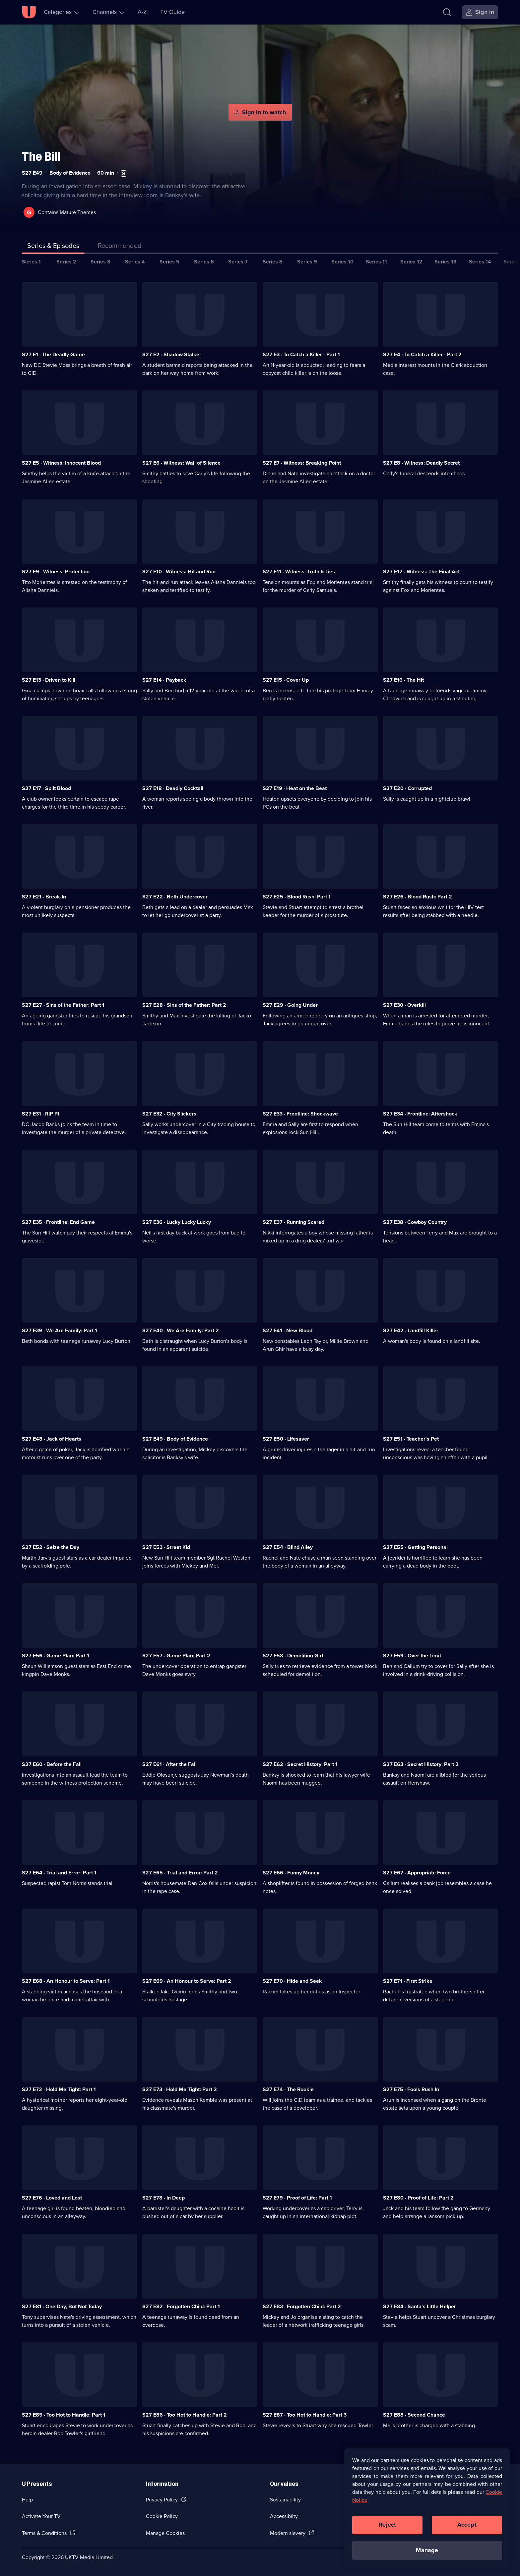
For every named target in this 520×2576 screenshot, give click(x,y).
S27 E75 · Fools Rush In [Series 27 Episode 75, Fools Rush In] (411, 2089)
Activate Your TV (41, 2516)
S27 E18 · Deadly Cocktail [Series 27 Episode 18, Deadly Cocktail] (172, 788)
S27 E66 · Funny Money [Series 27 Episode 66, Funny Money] (291, 1872)
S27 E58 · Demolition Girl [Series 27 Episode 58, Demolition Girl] (293, 1655)
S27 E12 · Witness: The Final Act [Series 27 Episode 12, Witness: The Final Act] (421, 571)
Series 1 (31, 261)
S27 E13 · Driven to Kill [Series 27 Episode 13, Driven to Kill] (48, 680)
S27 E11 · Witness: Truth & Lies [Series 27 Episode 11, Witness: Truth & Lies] (299, 571)
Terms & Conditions (44, 2533)
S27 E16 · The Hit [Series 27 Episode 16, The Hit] (403, 680)
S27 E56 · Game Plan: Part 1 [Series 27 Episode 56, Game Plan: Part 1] (55, 1655)
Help (27, 2499)
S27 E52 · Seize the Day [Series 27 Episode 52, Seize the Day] (50, 1547)
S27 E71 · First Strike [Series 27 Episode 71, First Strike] (407, 1981)
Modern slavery (287, 2533)
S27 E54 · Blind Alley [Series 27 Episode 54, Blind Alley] (288, 1547)
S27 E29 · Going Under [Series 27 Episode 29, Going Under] (290, 1005)
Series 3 (100, 261)
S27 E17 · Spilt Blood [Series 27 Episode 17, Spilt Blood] (46, 788)
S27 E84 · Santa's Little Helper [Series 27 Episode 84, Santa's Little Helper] (419, 2306)
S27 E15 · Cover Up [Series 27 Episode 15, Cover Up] (286, 680)
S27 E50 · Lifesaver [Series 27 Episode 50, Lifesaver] (286, 1439)
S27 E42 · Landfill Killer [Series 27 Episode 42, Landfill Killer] (410, 1330)
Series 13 (445, 261)
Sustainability (285, 2499)
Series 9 (307, 261)
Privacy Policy (162, 2499)
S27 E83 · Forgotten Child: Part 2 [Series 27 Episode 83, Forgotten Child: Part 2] (302, 2306)
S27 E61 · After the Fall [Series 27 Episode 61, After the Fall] (169, 1764)
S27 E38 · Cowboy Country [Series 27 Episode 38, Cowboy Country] (415, 1222)
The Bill (41, 156)
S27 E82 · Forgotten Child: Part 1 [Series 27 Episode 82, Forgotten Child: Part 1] (181, 2306)
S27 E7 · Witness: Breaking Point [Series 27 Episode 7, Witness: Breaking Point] (302, 463)
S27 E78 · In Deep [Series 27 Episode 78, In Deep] (163, 2198)
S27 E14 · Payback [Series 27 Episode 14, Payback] (164, 680)
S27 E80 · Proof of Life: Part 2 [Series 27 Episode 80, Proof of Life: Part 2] (418, 2198)
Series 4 (135, 261)
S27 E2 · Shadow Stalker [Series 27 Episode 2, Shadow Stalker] (171, 354)
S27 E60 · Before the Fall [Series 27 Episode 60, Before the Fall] (52, 1764)
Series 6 (204, 261)
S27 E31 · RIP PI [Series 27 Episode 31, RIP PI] (40, 1113)
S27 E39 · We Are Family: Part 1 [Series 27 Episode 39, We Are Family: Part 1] (59, 1330)
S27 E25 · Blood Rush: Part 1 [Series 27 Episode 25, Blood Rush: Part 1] (297, 896)
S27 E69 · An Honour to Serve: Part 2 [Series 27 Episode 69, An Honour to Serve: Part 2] (186, 1981)
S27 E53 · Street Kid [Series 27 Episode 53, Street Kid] (166, 1547)
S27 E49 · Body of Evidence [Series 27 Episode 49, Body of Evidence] (175, 1439)
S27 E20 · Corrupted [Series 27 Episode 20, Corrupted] (407, 788)
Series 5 (169, 261)
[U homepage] (29, 12)
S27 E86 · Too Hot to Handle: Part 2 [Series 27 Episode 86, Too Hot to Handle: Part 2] (184, 2415)
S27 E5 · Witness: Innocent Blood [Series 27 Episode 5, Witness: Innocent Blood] (61, 463)
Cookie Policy (162, 2516)
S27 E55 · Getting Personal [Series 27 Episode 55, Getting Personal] (415, 1547)
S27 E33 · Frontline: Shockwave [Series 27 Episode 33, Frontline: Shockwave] (300, 1113)
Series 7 (238, 261)
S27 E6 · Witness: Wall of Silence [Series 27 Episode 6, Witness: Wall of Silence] (181, 463)
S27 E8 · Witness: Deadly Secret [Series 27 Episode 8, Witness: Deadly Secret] (421, 463)
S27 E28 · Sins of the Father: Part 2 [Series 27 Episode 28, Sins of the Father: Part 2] (184, 1005)
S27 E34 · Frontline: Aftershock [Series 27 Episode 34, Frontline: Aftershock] (420, 1113)
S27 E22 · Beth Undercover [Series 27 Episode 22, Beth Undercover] (175, 896)
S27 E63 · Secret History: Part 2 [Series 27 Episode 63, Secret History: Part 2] (421, 1764)
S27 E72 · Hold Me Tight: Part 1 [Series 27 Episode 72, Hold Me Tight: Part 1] (59, 2089)
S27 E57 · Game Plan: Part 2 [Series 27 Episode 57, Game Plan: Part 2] (176, 1655)
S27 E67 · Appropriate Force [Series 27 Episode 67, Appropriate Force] (417, 1872)
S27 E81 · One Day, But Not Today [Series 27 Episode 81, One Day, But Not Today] (62, 2306)
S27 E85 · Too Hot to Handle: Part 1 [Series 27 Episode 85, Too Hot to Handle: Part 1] (63, 2415)
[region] (427, 2508)
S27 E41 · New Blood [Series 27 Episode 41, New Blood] (287, 1330)
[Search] (447, 12)
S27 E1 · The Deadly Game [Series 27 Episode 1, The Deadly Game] (53, 354)
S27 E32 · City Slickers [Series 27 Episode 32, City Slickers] (169, 1113)
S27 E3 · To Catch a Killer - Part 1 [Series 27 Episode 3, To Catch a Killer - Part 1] (301, 354)
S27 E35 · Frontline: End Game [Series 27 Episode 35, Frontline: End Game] (58, 1222)
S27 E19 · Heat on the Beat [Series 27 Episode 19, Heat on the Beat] (295, 788)
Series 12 (411, 261)
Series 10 (342, 261)
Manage (427, 2550)
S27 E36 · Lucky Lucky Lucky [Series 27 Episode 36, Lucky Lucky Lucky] (176, 1222)
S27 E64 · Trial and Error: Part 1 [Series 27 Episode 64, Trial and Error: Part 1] (59, 1872)
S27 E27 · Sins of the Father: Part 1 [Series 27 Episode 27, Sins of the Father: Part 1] (63, 1005)
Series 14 (480, 261)
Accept (467, 2524)
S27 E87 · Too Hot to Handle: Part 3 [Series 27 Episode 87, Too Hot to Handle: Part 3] (305, 2415)
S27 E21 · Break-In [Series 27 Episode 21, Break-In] (44, 896)
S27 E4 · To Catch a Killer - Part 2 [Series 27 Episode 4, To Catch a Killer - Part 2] (422, 354)
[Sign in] (480, 12)
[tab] (120, 247)
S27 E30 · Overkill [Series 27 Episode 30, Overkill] (404, 1005)
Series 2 (66, 261)
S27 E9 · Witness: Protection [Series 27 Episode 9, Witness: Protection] (56, 571)
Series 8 (273, 261)
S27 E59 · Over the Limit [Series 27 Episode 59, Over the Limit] (412, 1655)
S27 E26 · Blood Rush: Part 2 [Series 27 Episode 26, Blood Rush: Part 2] (417, 896)
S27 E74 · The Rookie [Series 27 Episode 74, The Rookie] (288, 2089)
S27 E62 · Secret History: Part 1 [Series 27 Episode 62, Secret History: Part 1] (300, 1764)
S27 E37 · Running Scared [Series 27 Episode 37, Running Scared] (293, 1222)
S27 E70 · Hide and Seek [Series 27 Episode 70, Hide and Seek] (292, 1981)
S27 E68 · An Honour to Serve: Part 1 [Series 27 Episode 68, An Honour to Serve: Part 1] (66, 1981)
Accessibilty (284, 2516)
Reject (387, 2524)
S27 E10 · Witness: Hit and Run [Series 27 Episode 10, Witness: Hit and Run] (179, 571)
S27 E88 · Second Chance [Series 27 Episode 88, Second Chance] (414, 2415)
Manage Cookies (165, 2533)
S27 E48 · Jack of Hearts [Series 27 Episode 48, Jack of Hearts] (51, 1439)
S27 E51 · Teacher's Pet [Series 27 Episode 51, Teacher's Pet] (411, 1439)
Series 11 (376, 261)
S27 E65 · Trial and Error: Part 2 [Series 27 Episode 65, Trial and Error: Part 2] (180, 1872)
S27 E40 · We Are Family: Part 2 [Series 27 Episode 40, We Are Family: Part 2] (180, 1330)
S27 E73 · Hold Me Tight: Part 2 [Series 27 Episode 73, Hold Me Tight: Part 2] (179, 2089)
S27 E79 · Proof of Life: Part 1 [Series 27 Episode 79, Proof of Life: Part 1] (297, 2198)
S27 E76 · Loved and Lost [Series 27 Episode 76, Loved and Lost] (52, 2198)
